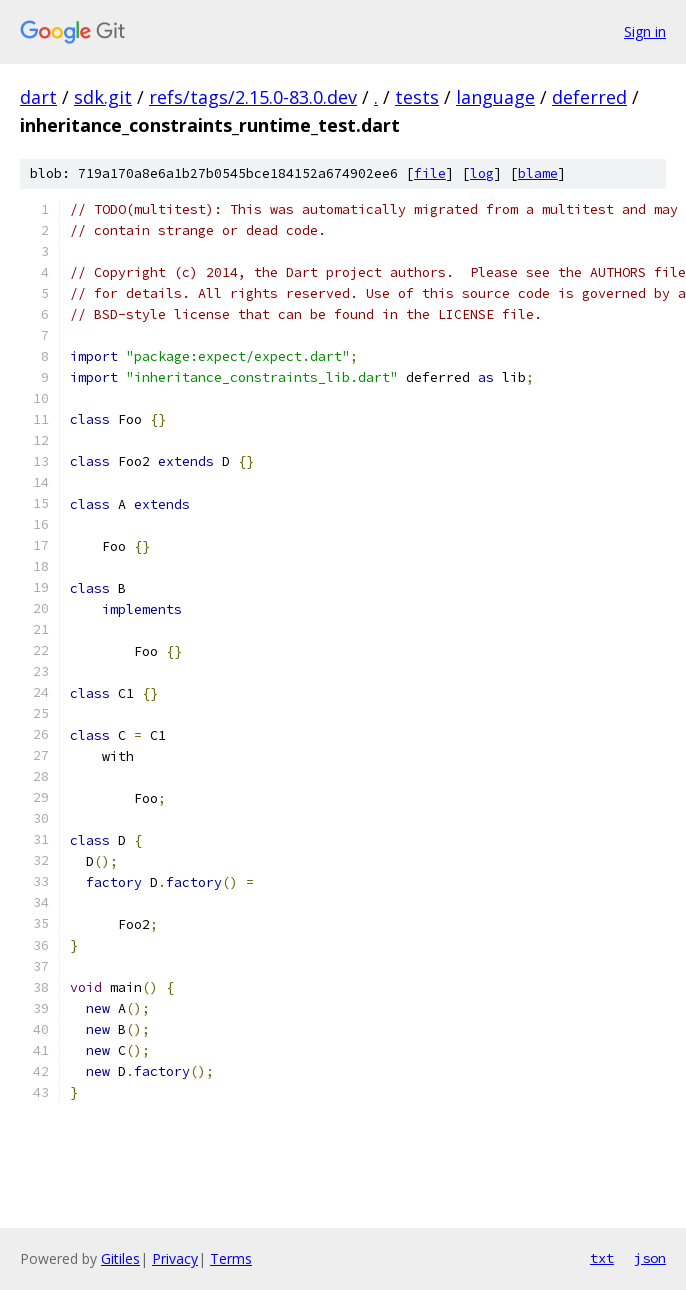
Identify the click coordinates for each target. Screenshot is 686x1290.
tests (417, 97)
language (495, 97)
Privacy (175, 1258)
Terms (231, 1258)
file (430, 173)
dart (38, 97)
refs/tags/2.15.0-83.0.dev (253, 97)
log (482, 173)
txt (602, 1258)
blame (538, 173)
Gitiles (120, 1258)
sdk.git (103, 97)
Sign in (645, 31)
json (650, 1258)
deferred (589, 97)
